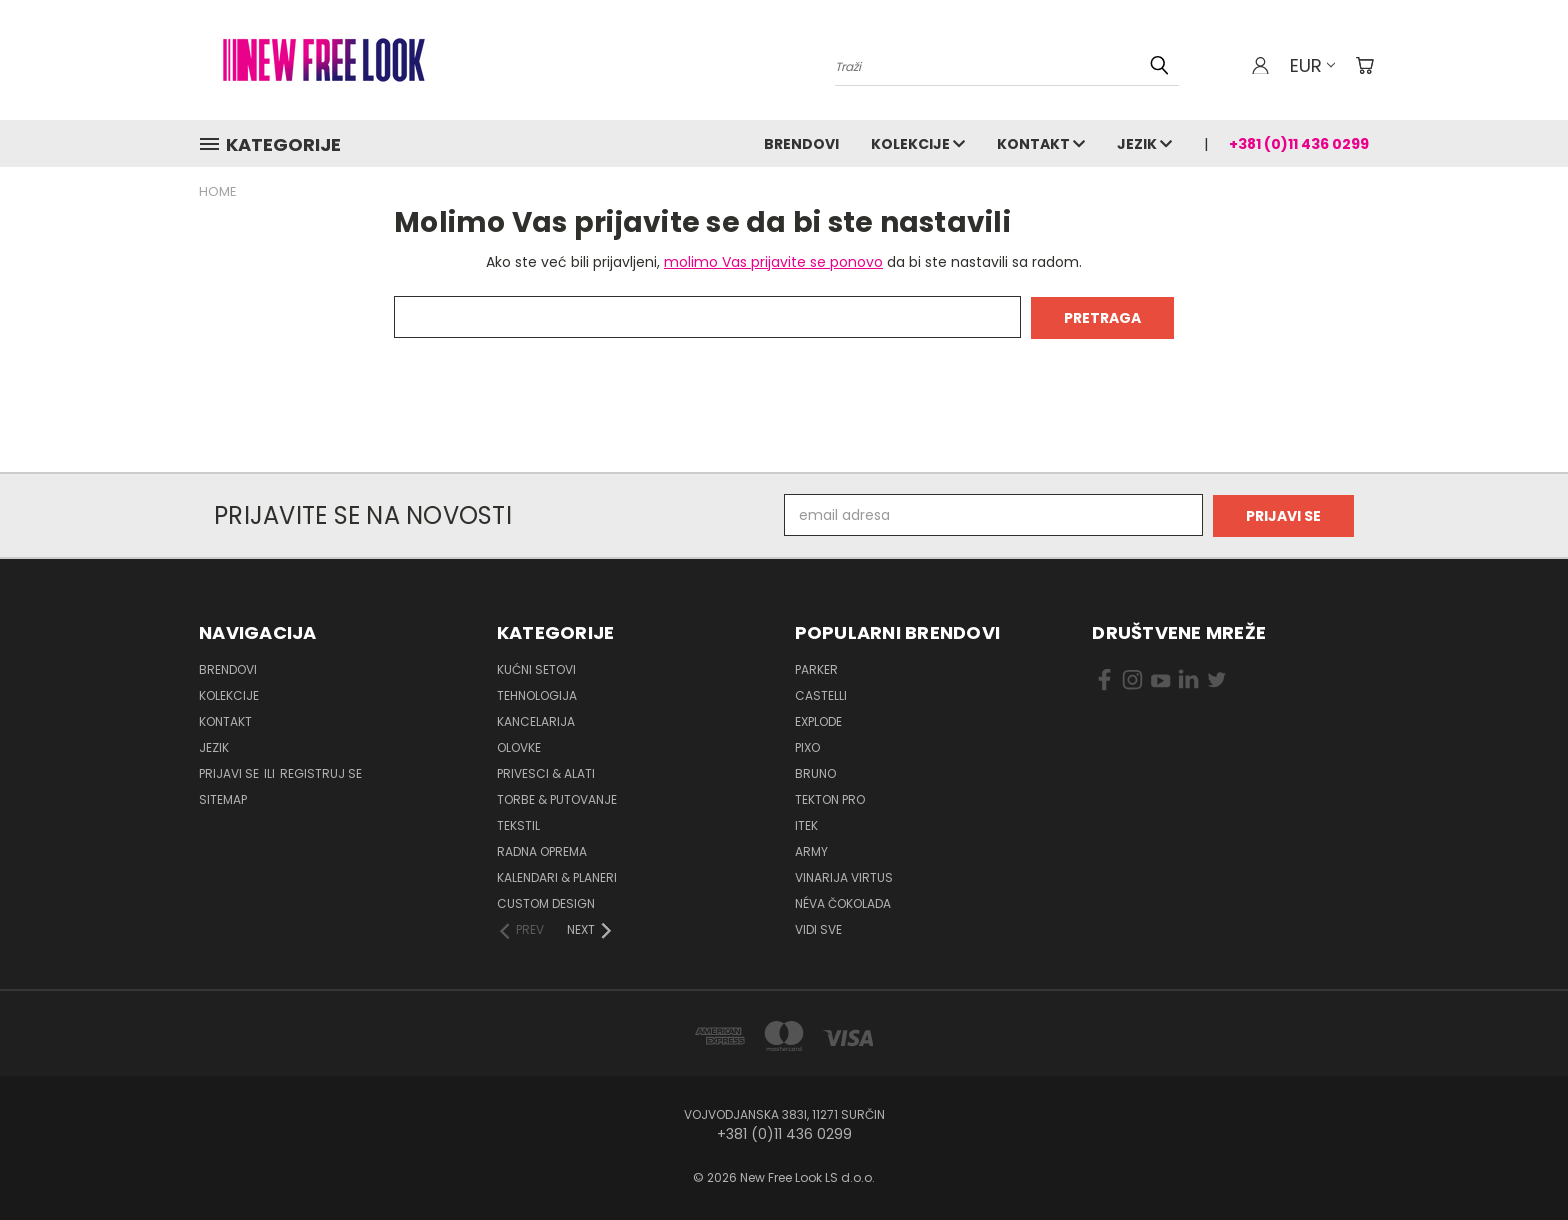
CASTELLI (821, 693)
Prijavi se (230, 771)
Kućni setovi (536, 667)
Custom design (546, 901)
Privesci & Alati (546, 771)
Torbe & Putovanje (557, 797)
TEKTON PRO (830, 797)
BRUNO (815, 771)
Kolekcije (918, 144)
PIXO (807, 745)
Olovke (519, 745)
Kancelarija (536, 719)
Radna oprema (542, 849)
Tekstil (518, 823)
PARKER (816, 667)
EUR (1311, 65)
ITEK (806, 823)
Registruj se (321, 771)
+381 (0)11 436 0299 (1299, 144)
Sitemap (223, 797)
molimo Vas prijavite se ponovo (773, 262)
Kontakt (1041, 144)
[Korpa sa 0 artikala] (1364, 65)
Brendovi (801, 144)
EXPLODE (818, 719)
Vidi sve (818, 927)
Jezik (1144, 144)
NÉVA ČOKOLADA (843, 901)
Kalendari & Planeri (557, 875)
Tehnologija (537, 693)
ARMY (811, 849)
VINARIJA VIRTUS (844, 875)
